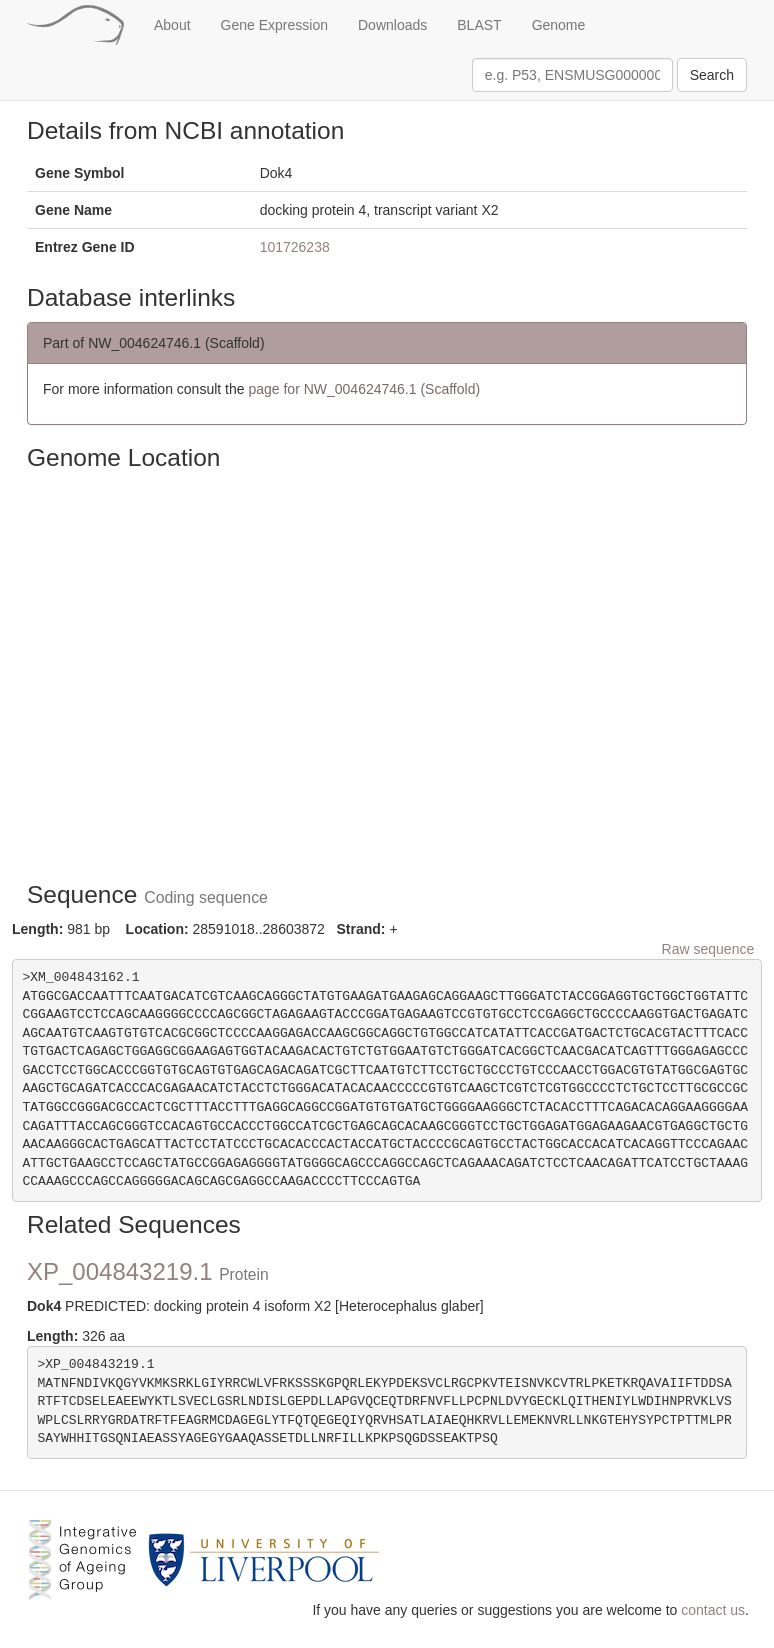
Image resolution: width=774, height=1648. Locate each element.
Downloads (392, 25)
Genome (559, 25)
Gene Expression (274, 25)
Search (712, 75)
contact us (713, 1610)
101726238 (295, 247)
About (172, 25)
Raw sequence (708, 949)
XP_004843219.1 (148, 1271)
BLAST (479, 25)
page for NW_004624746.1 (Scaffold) (364, 389)
